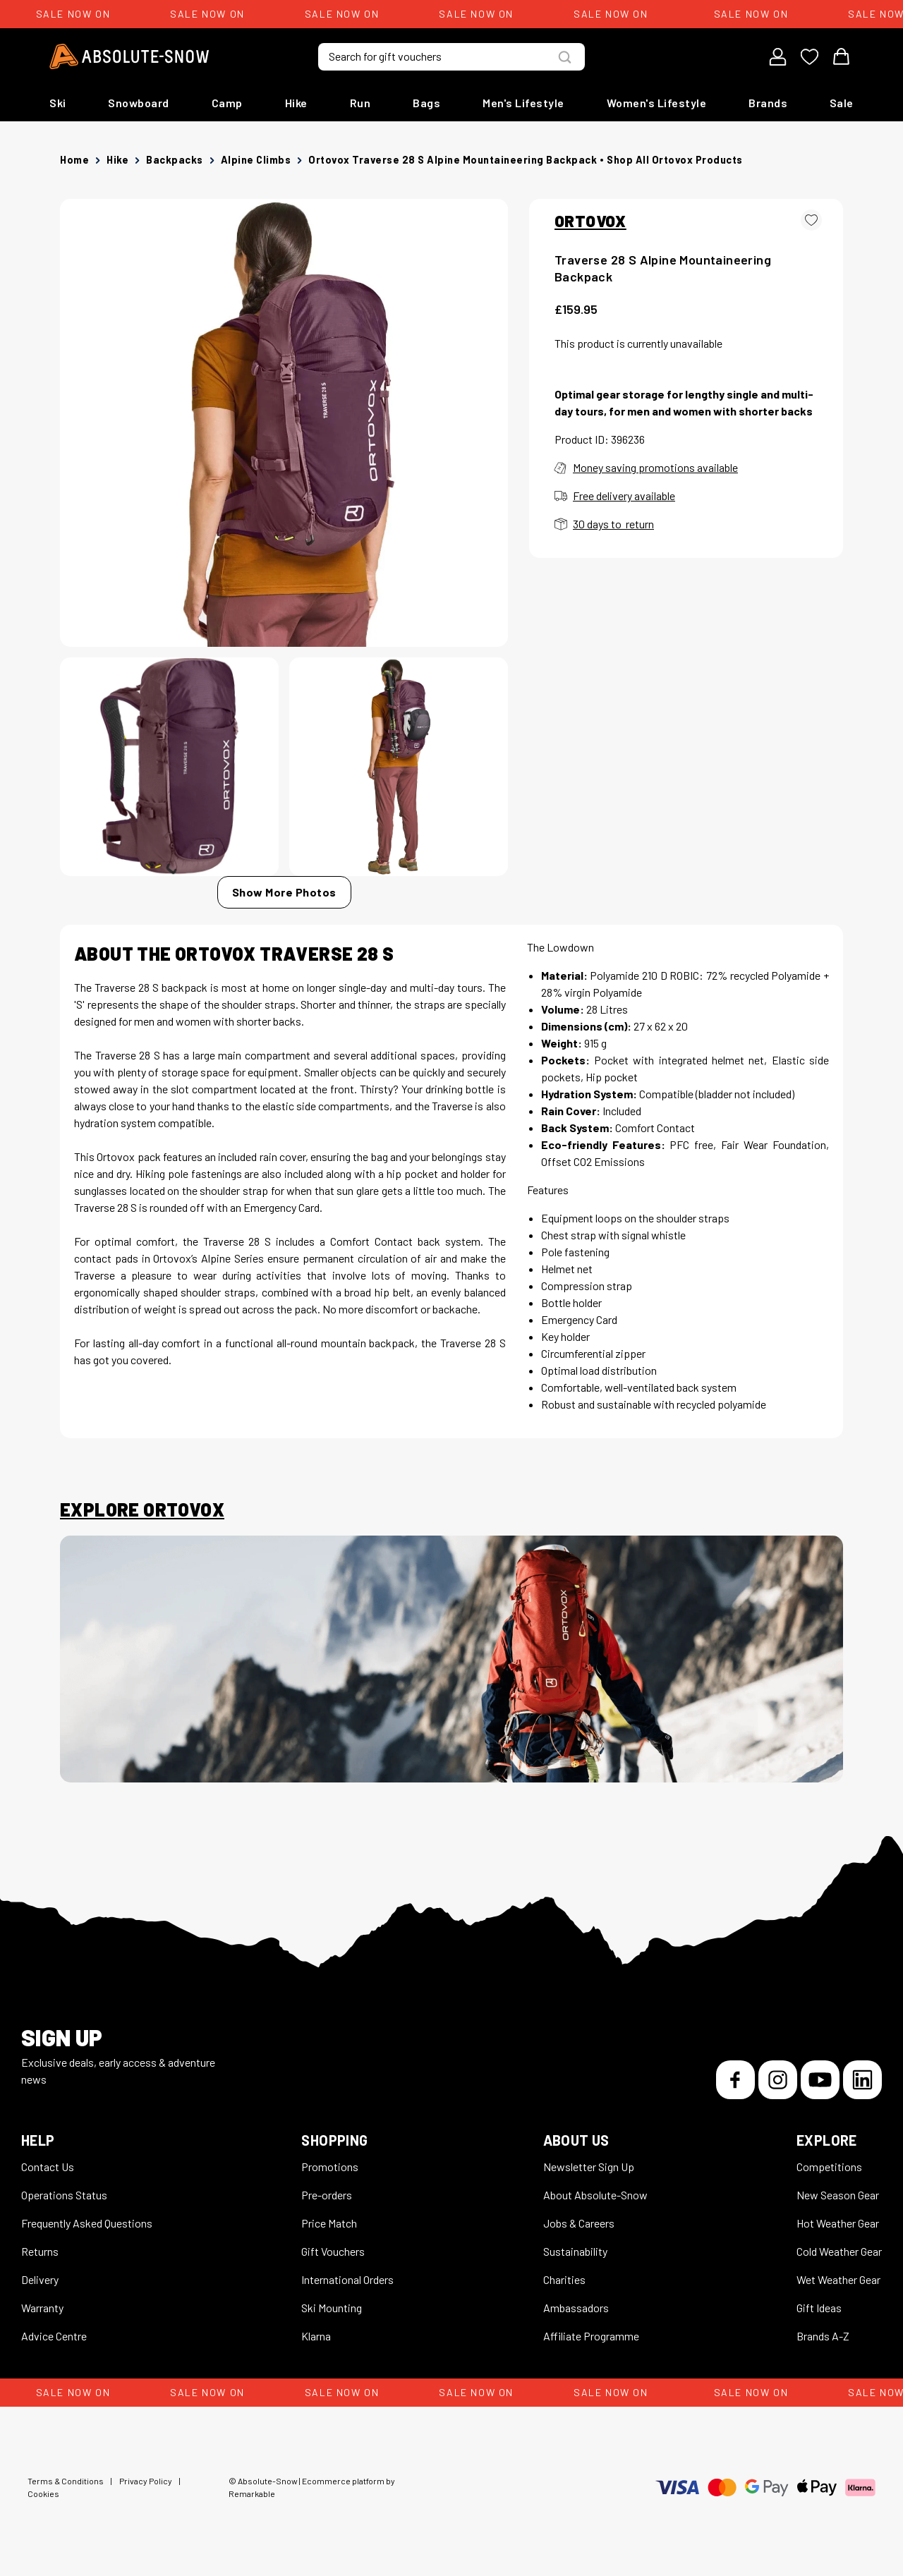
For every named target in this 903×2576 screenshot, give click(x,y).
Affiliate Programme (591, 2336)
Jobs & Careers (578, 2223)
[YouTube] (820, 2079)
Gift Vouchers (333, 2251)
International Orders (347, 2279)
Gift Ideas (819, 2307)
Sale (842, 102)
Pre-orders (326, 2194)
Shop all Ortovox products (675, 160)
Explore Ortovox (142, 1509)
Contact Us (47, 2166)
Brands (768, 102)
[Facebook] (735, 2079)
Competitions (829, 2166)
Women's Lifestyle (657, 102)
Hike (296, 102)
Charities (564, 2279)
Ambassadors (576, 2307)
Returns (40, 2251)
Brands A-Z (822, 2336)
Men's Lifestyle (523, 102)
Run (360, 102)
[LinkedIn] (862, 2079)
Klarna (316, 2336)
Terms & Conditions (66, 2481)
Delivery (40, 2279)
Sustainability (575, 2251)
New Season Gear (837, 2194)
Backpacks (174, 160)
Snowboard (138, 102)
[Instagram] (777, 2079)
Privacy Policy (145, 2481)
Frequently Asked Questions (86, 2223)
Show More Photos (284, 892)
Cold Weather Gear (839, 2251)
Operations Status (64, 2194)
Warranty (42, 2307)
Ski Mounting (331, 2307)
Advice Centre (54, 2336)
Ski (57, 102)
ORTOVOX (590, 221)
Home (74, 160)
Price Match (329, 2223)
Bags (426, 102)
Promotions (329, 2166)
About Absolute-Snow (595, 2194)
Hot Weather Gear (837, 2223)
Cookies (43, 2493)
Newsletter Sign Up (588, 2166)
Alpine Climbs (256, 160)
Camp (227, 102)
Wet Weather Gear (838, 2279)
